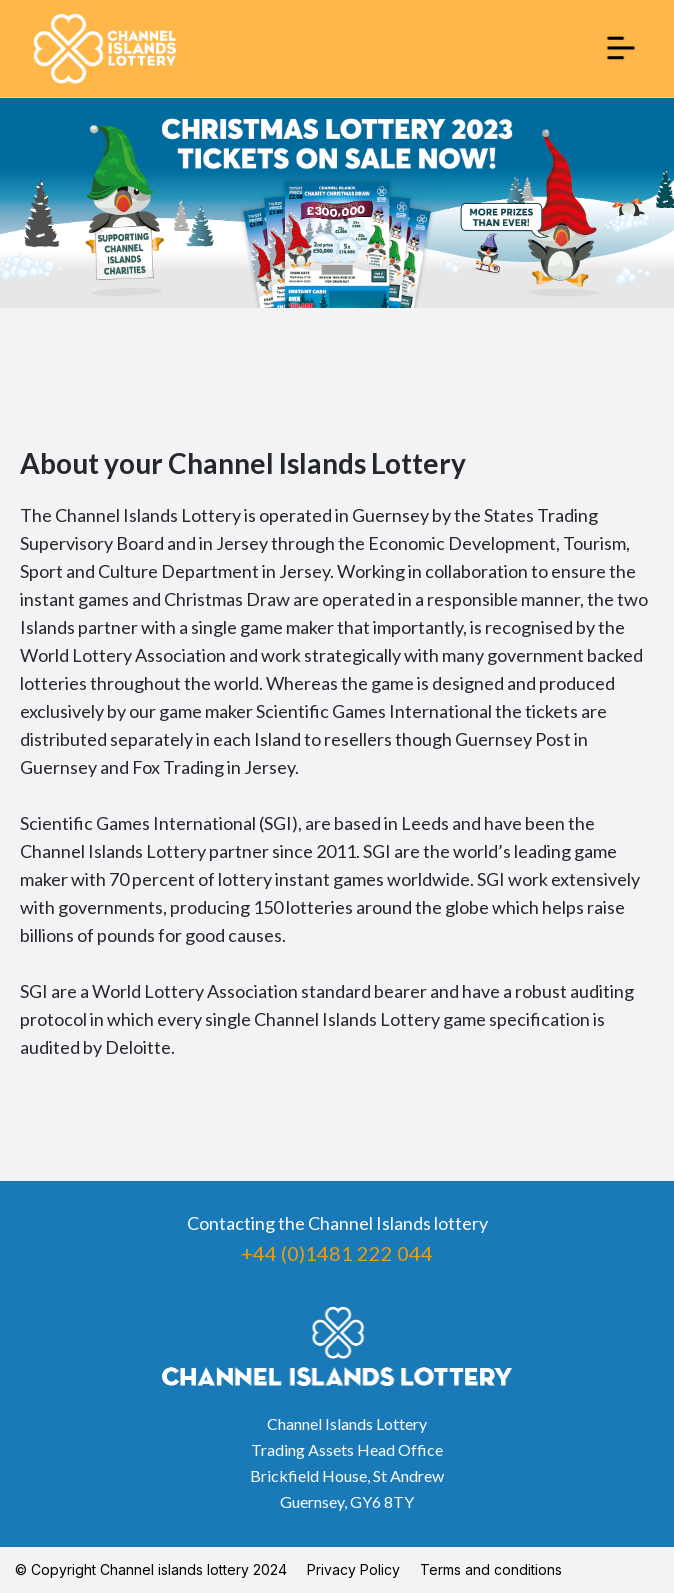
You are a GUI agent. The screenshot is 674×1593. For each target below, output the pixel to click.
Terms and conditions (491, 1569)
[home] (105, 48)
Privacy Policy (353, 1569)
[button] (621, 48)
